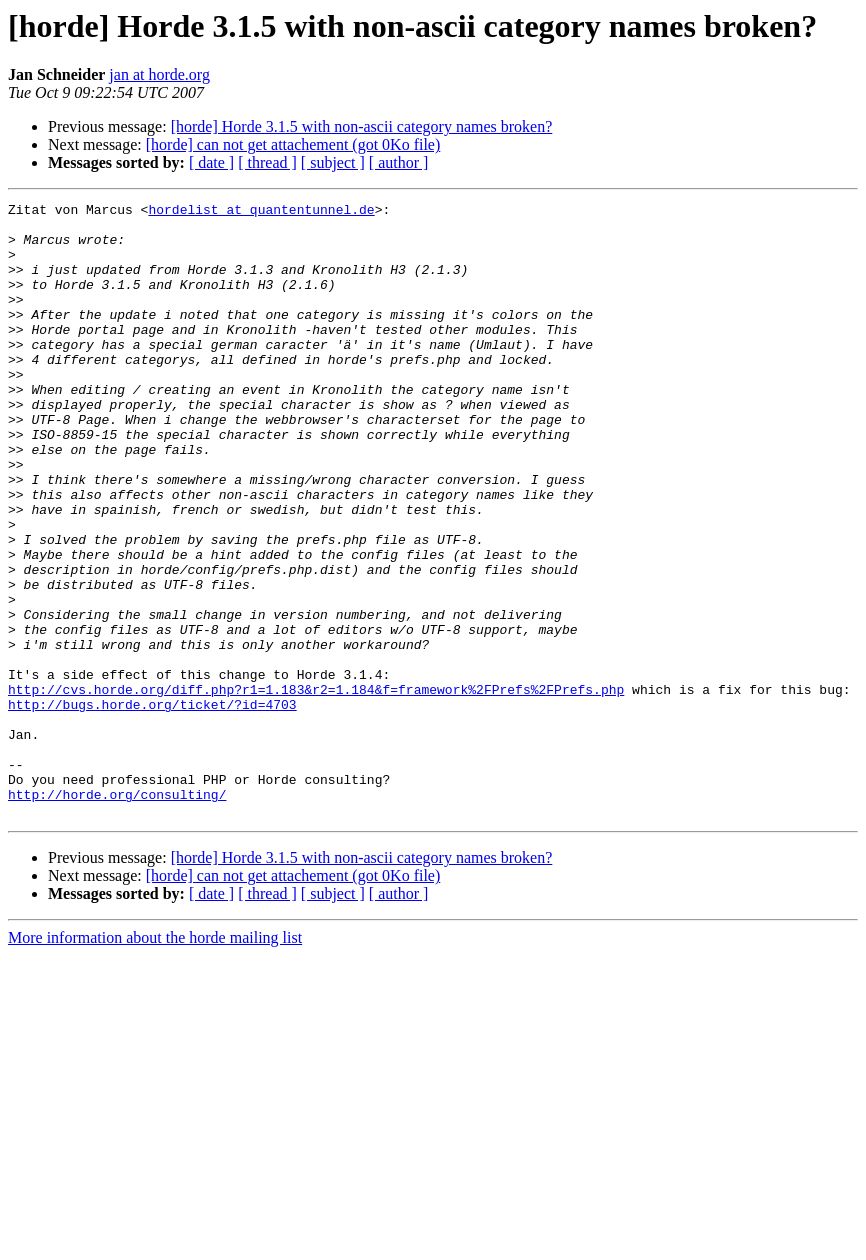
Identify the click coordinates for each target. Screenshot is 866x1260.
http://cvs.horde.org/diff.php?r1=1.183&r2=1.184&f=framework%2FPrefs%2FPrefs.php (316, 788)
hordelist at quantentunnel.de (261, 212)
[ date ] (211, 162)
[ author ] (399, 162)
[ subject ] (333, 162)
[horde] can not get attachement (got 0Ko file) (293, 144)
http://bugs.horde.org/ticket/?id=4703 (152, 806)
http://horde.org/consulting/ (117, 914)
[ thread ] (267, 162)
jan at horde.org (159, 74)
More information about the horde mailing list (155, 1060)
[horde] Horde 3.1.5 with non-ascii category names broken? (362, 126)
